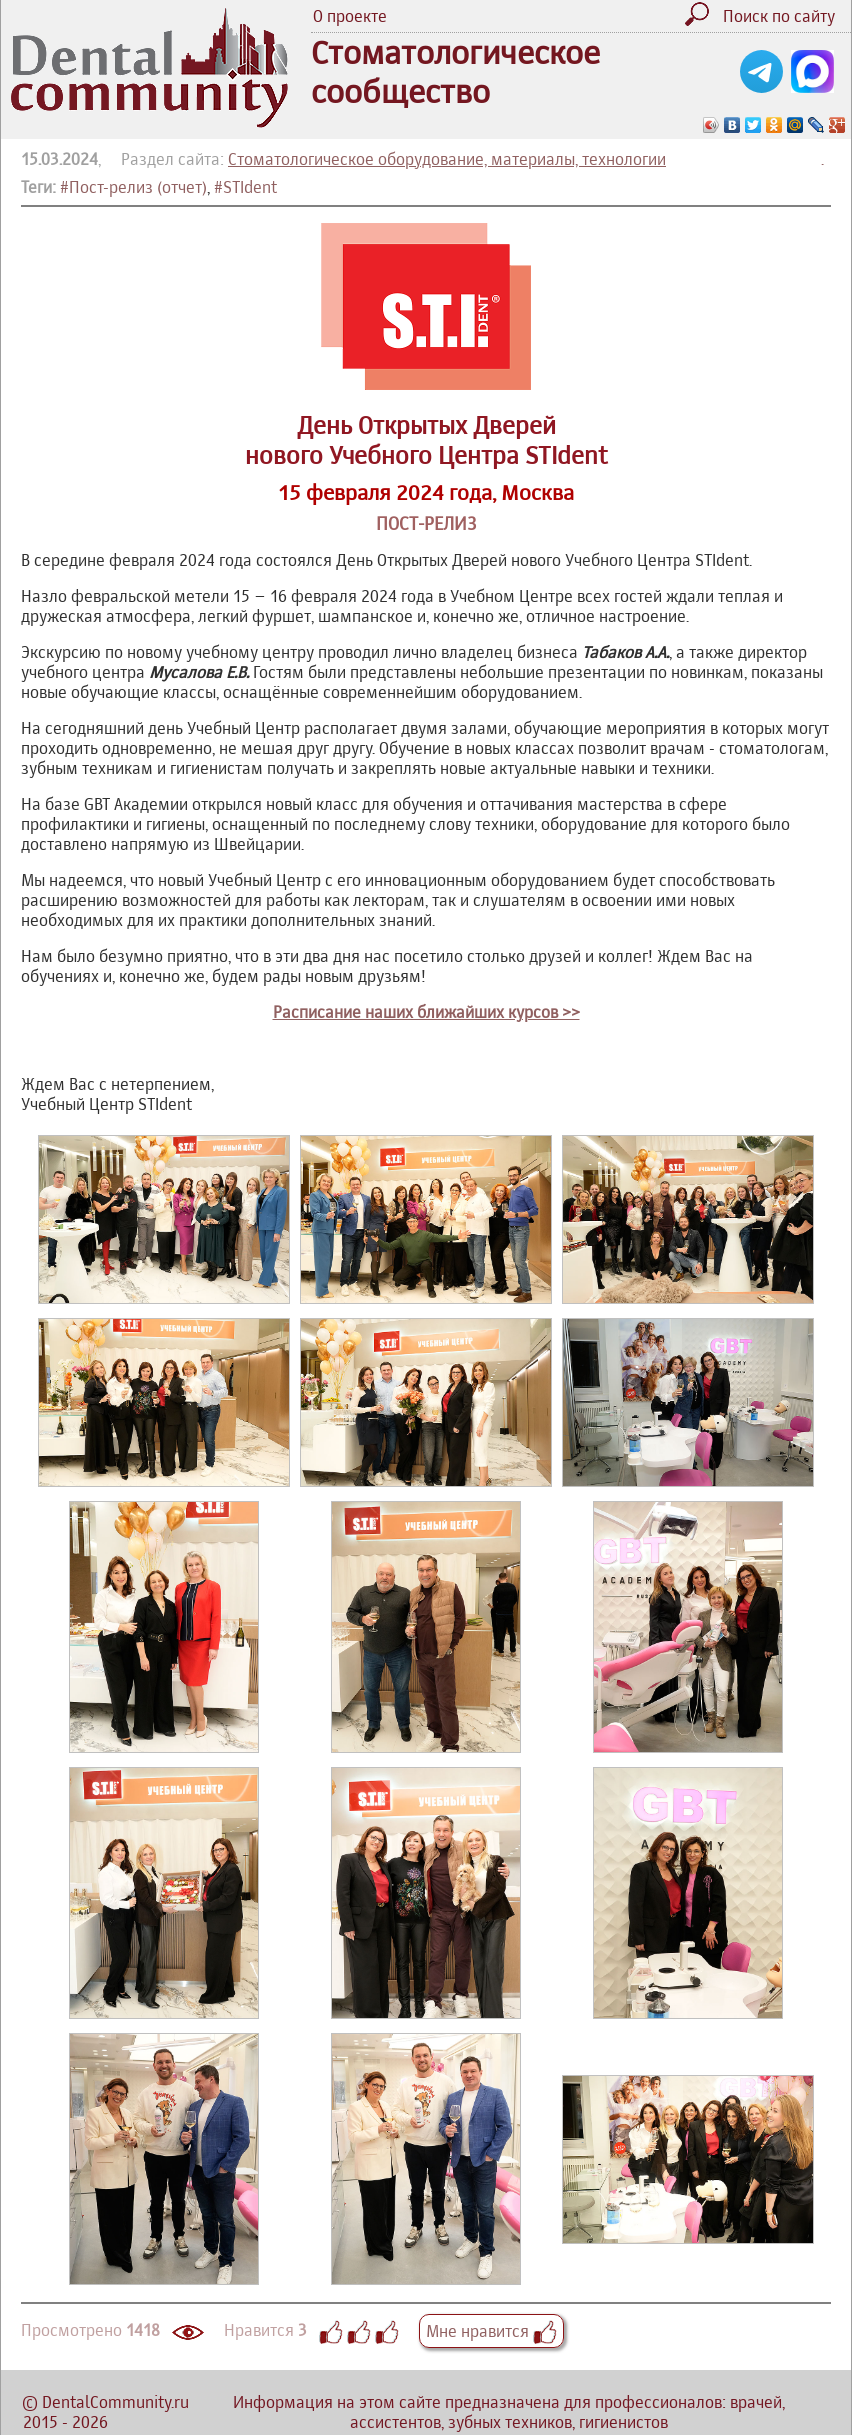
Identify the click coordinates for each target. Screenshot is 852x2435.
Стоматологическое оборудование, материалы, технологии (447, 159)
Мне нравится (491, 2331)
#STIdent (245, 187)
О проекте (350, 16)
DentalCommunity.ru (115, 2402)
